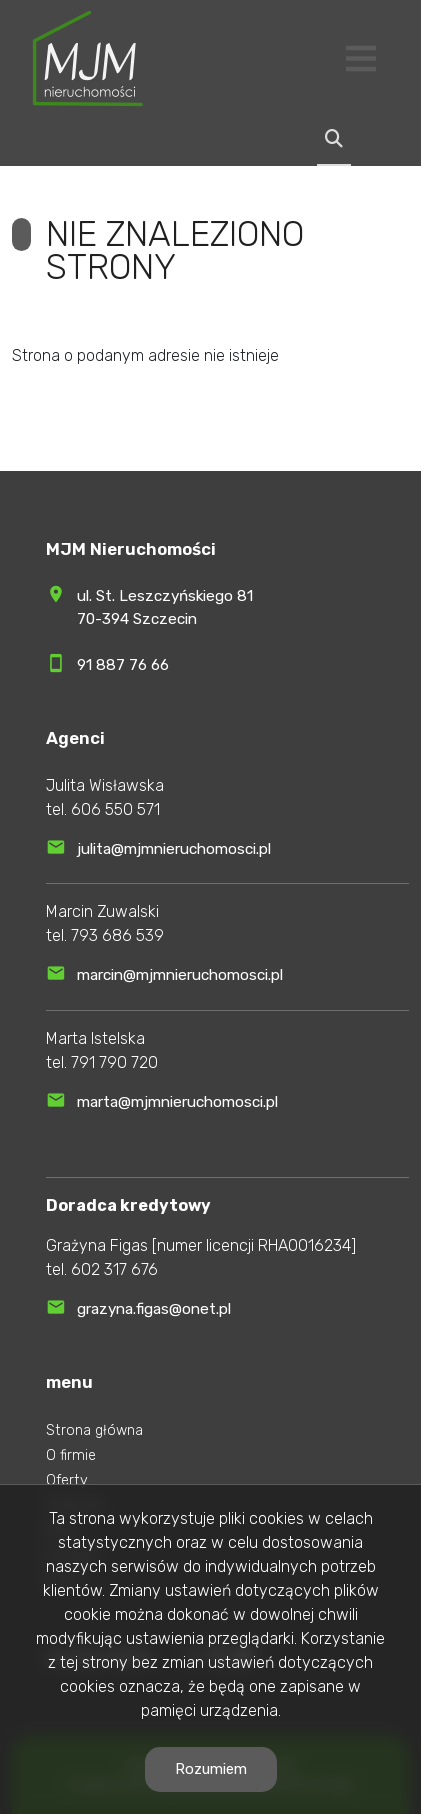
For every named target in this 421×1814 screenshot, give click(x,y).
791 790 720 (114, 1062)
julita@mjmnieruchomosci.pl (174, 849)
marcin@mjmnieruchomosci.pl (180, 975)
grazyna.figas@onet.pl (154, 1309)
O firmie (71, 1455)
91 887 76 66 (123, 665)
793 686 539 (117, 935)
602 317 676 (114, 1269)
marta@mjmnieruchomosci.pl (177, 1102)
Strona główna (94, 1430)
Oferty (67, 1480)
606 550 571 (115, 809)
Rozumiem (211, 1769)
